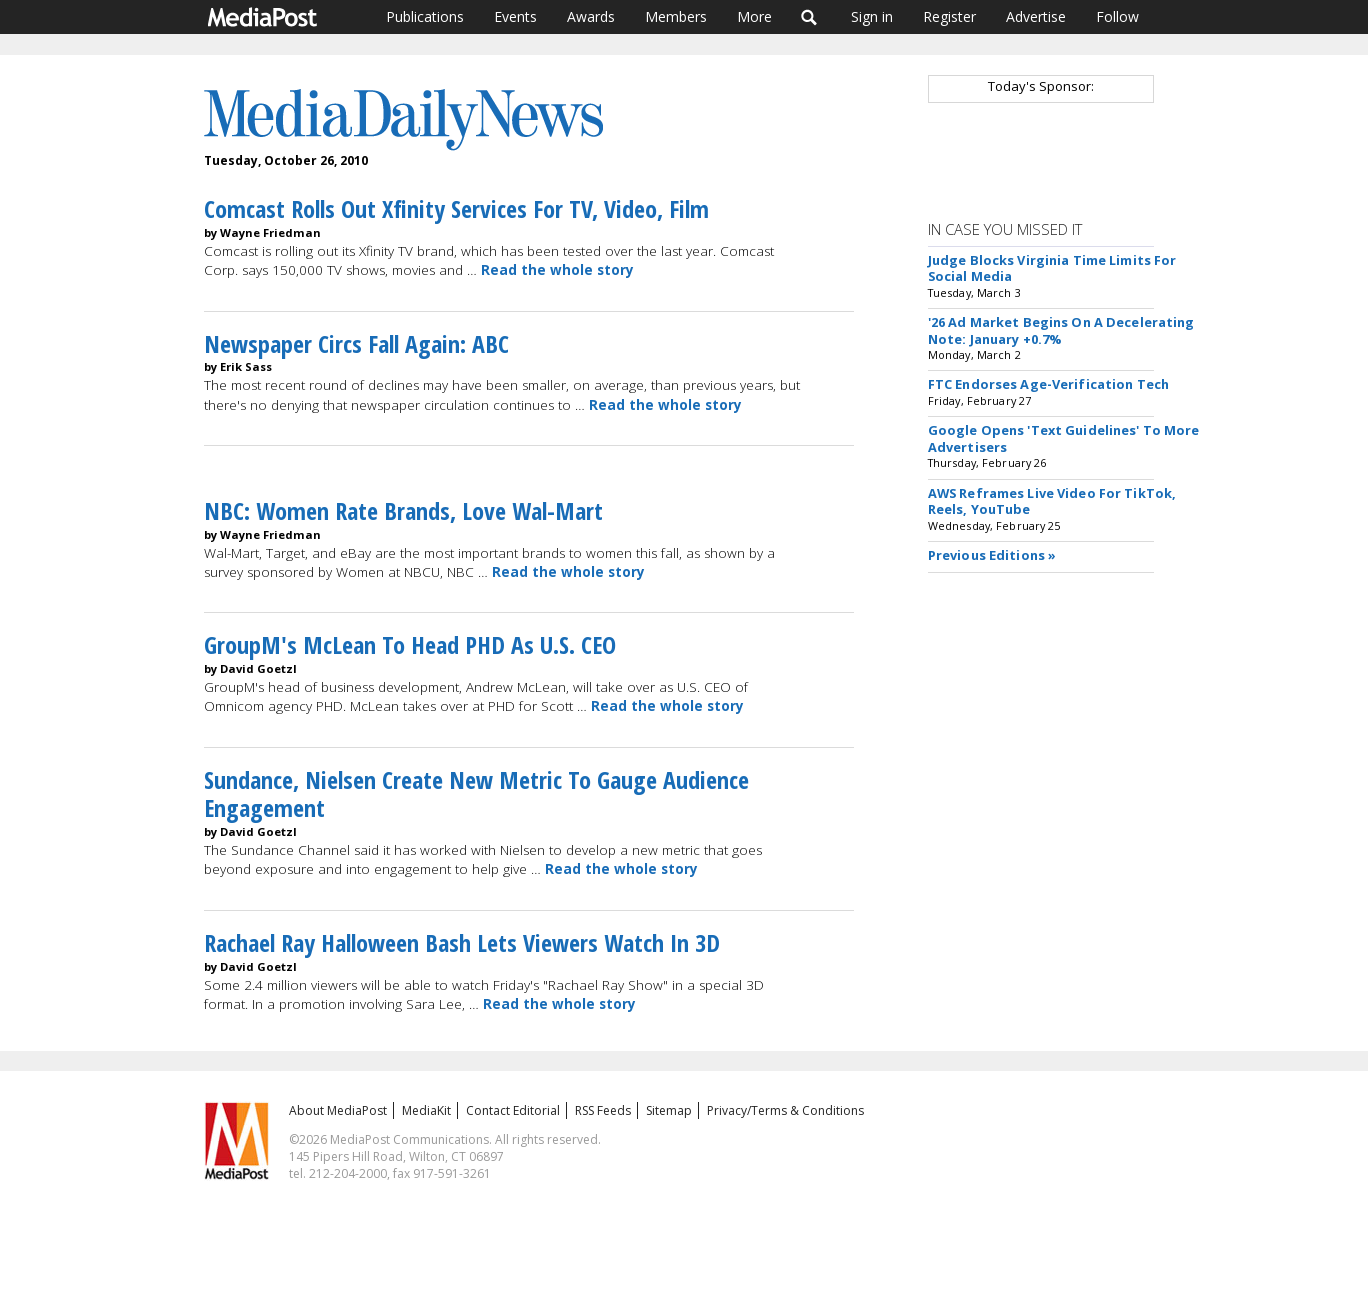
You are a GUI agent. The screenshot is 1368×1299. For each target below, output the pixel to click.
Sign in (872, 16)
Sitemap (669, 1110)
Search (809, 17)
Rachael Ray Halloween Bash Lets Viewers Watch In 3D (462, 942)
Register (949, 16)
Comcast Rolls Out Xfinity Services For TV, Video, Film (456, 208)
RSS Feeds (603, 1110)
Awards (591, 16)
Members (676, 16)
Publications (425, 16)
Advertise (1036, 16)
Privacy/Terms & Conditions (785, 1110)
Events (515, 16)
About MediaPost (338, 1110)
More (754, 16)
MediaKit (426, 1110)
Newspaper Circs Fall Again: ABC (356, 343)
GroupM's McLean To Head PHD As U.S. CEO (410, 644)
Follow (1117, 16)
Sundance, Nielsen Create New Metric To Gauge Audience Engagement (476, 794)
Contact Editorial (513, 1110)
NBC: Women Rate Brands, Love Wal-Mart (403, 510)
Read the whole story (557, 270)
